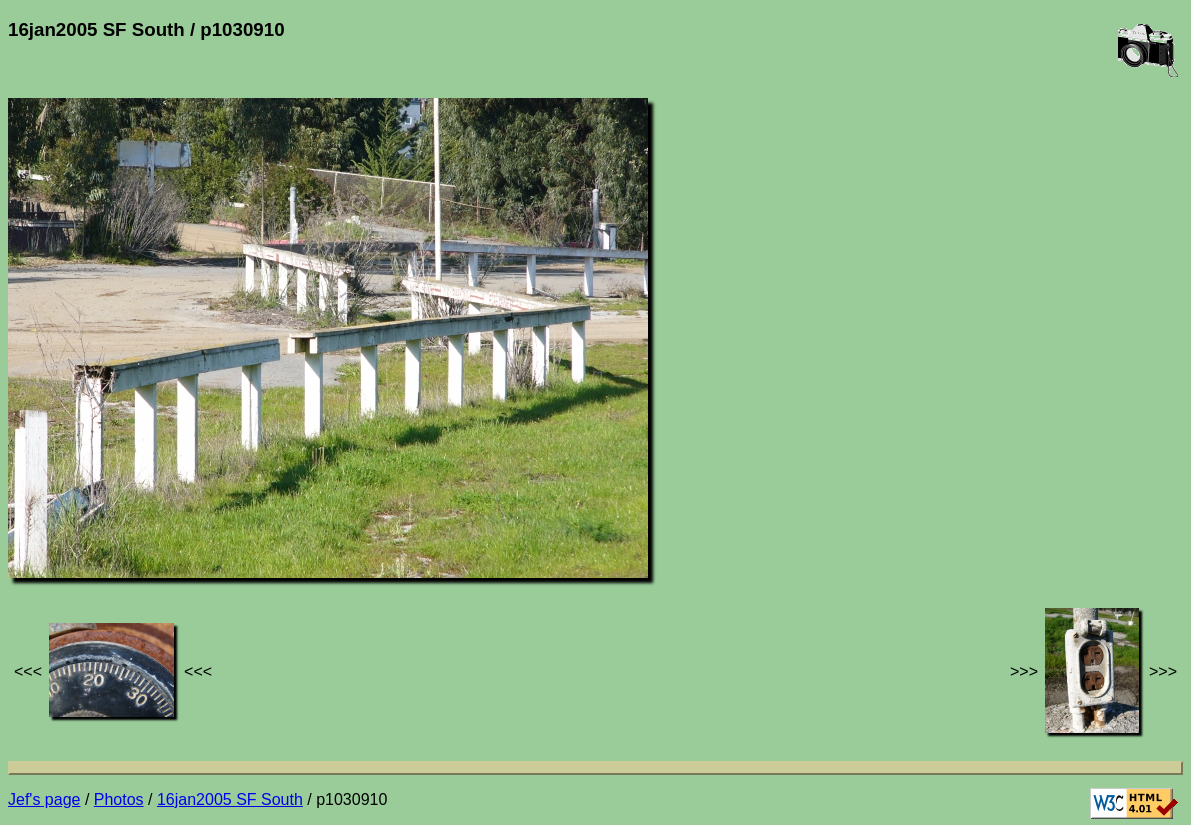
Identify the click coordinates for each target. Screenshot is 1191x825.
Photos (119, 799)
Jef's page (44, 799)
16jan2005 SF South (230, 799)
